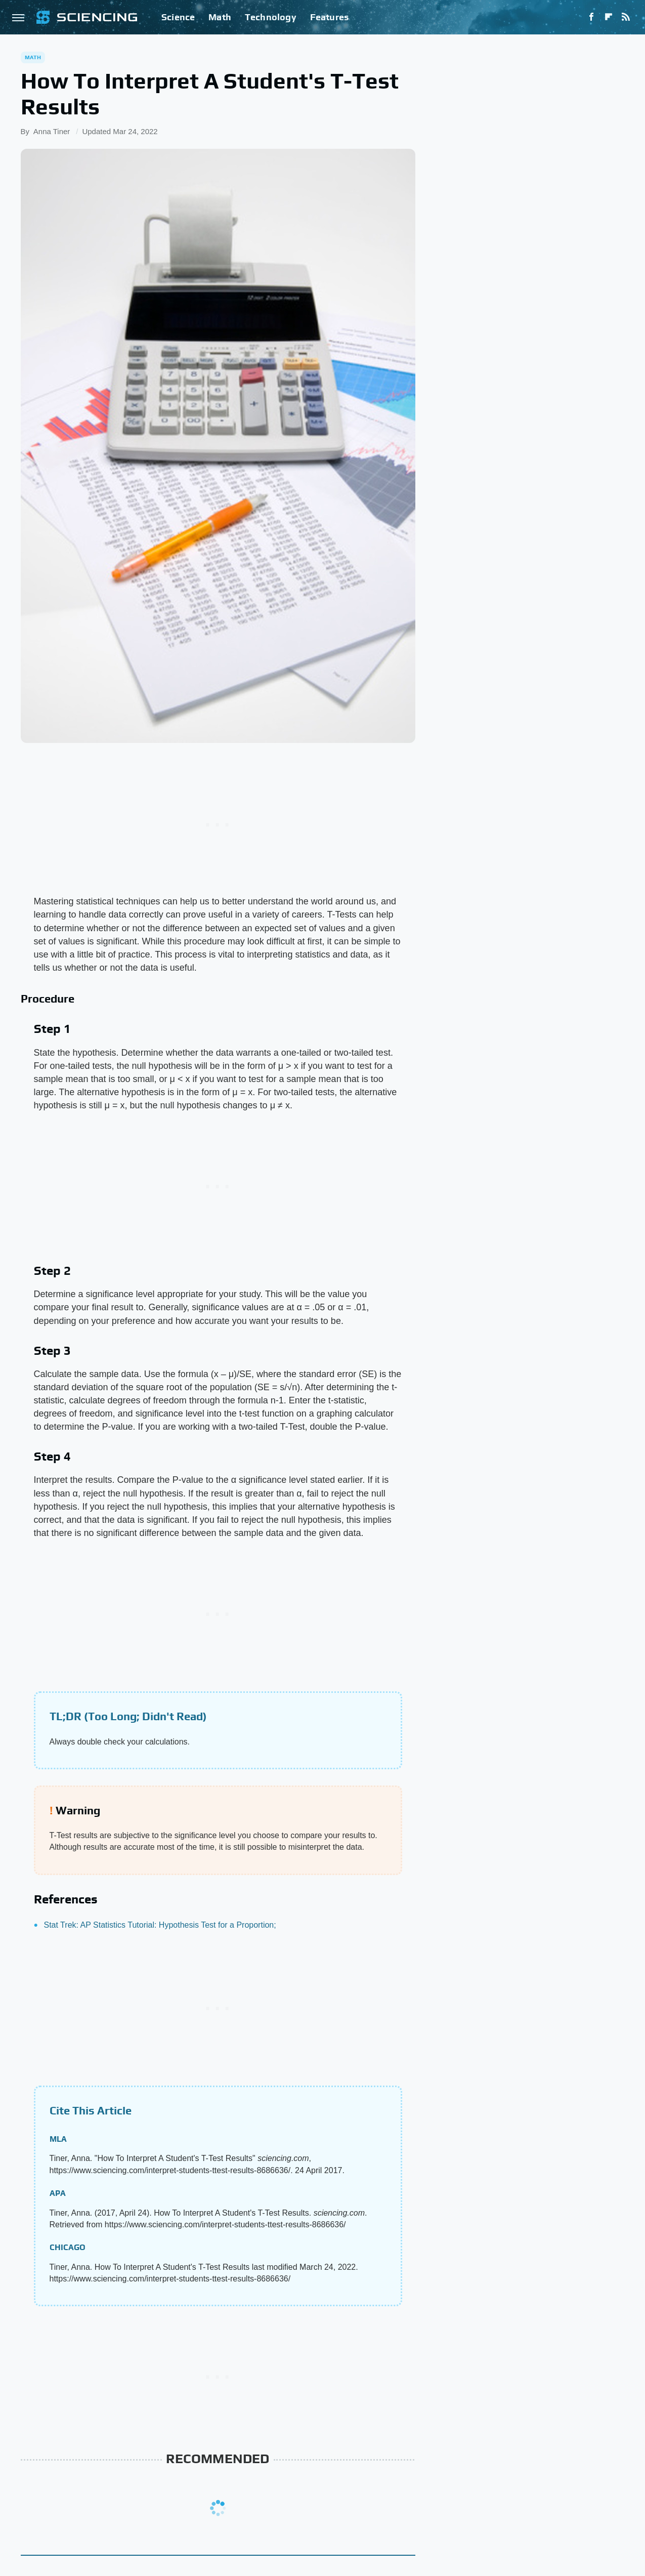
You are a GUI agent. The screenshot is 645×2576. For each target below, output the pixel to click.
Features (329, 17)
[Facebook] (591, 17)
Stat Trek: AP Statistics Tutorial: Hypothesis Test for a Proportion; (160, 1925)
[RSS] (626, 17)
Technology (270, 17)
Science (178, 17)
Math (219, 17)
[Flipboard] (608, 17)
